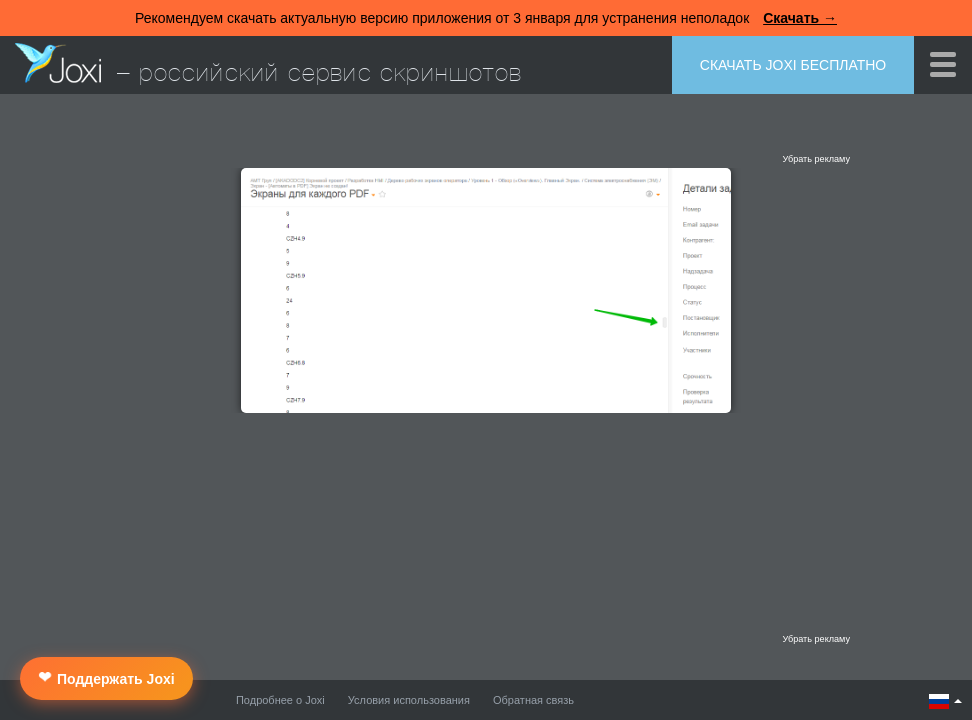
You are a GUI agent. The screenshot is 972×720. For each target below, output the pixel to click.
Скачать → (800, 18)
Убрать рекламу (816, 159)
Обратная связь (533, 700)
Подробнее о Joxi (280, 700)
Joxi (58, 63)
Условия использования (409, 700)
